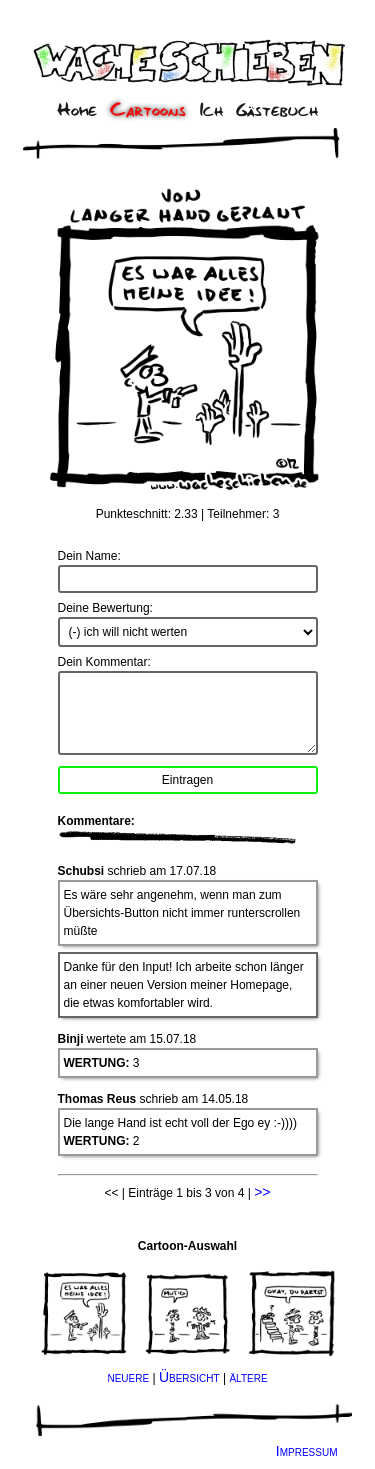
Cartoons (148, 110)
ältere (248, 1377)
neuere (128, 1377)
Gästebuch (277, 110)
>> (262, 1192)
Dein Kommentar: (104, 662)
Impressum (307, 1451)
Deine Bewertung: (105, 608)
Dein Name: (89, 556)
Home (77, 110)
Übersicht (189, 1377)
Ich (211, 110)
